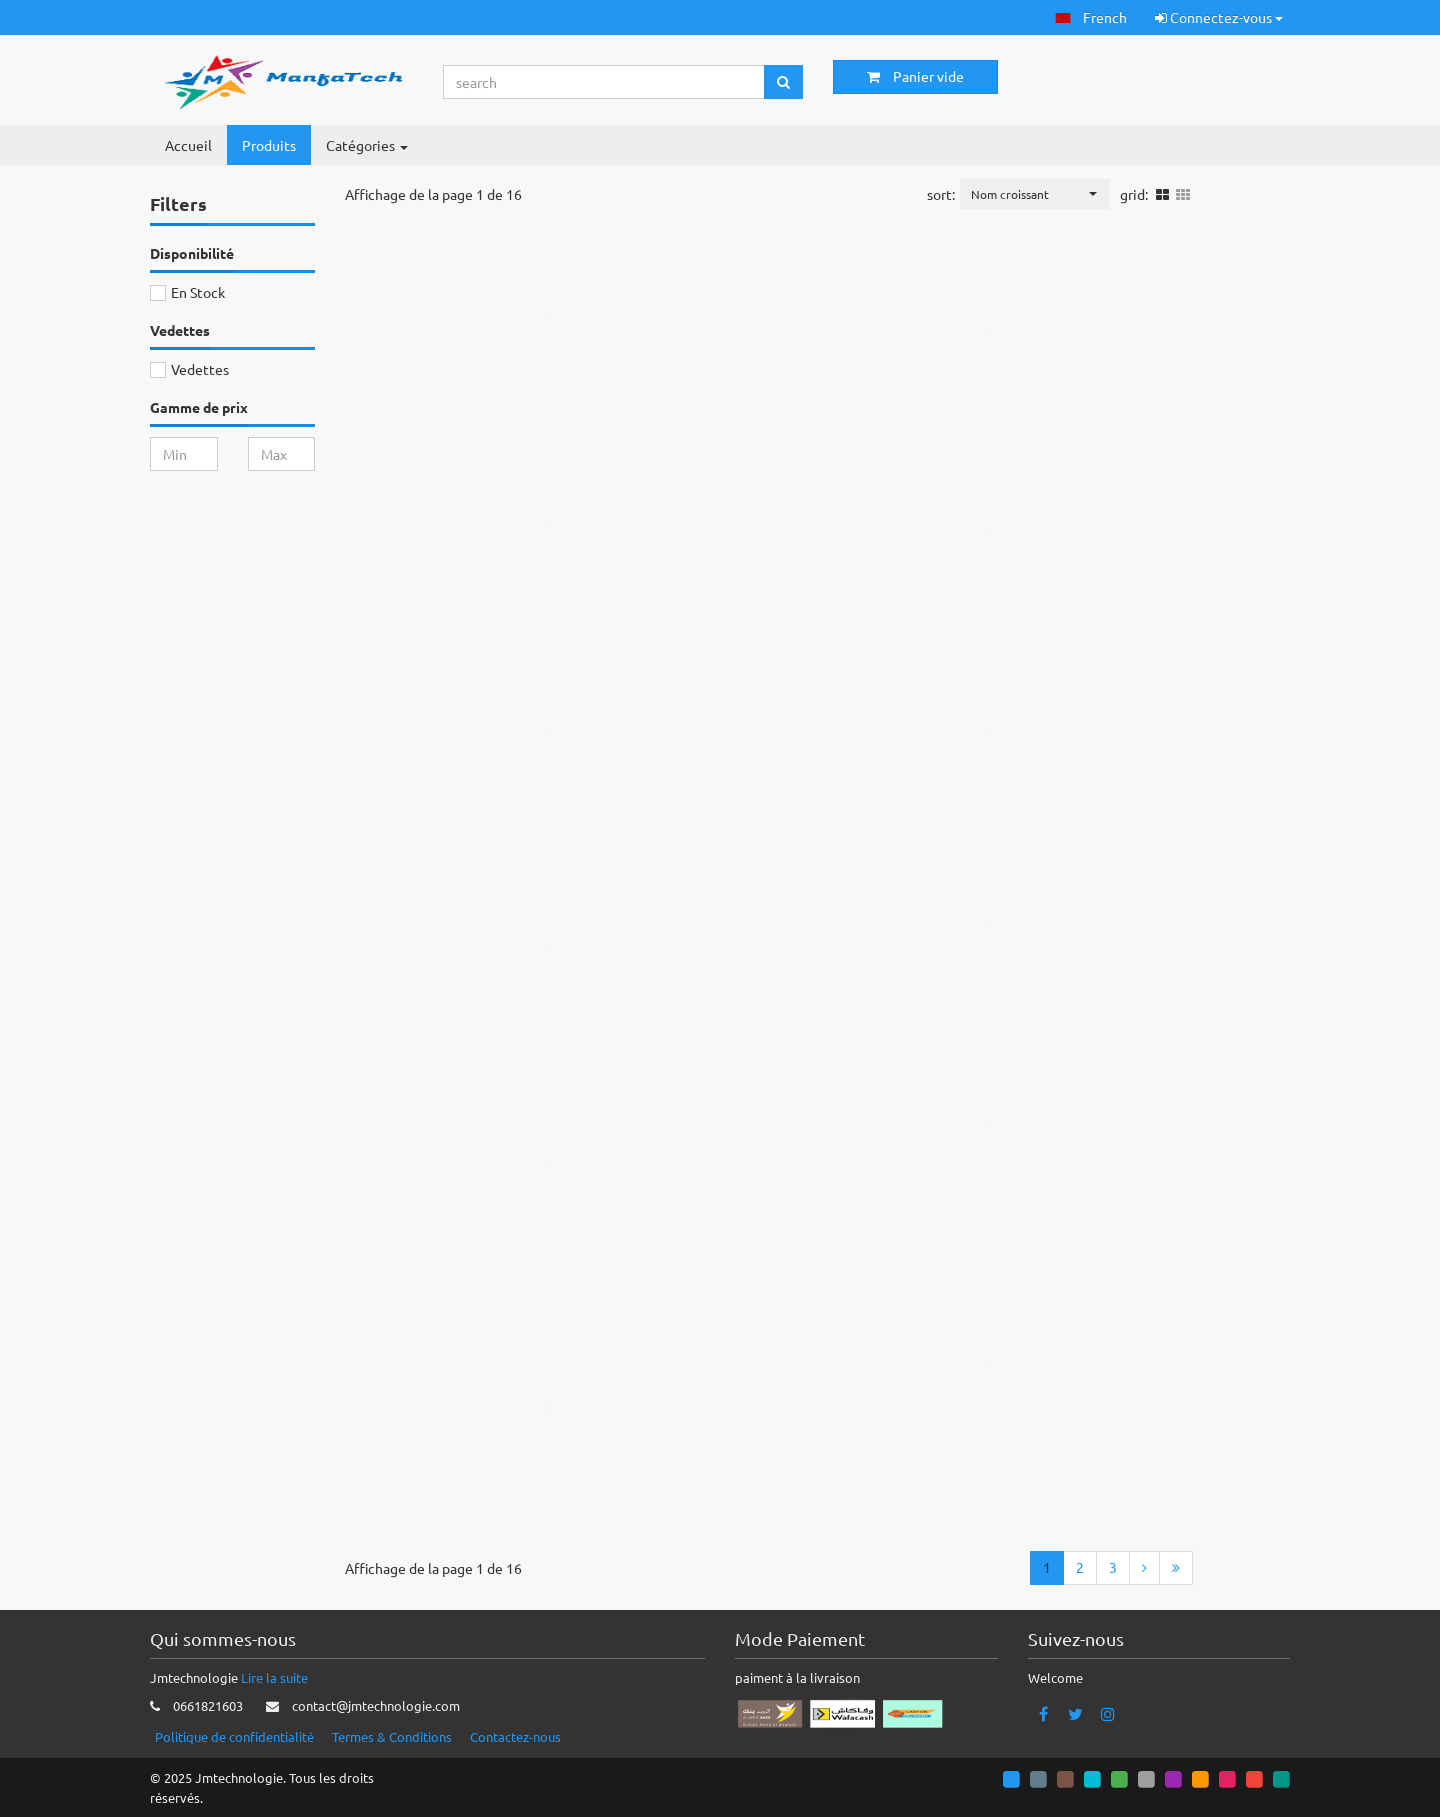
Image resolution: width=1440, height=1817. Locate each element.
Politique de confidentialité (234, 1736)
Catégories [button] (367, 145)
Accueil (188, 145)
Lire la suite (274, 1677)
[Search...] (604, 82)
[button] (1091, 17)
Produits (269, 145)
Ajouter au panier (567, 361)
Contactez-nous (515, 1736)
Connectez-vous (1219, 17)
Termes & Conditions (392, 1736)
